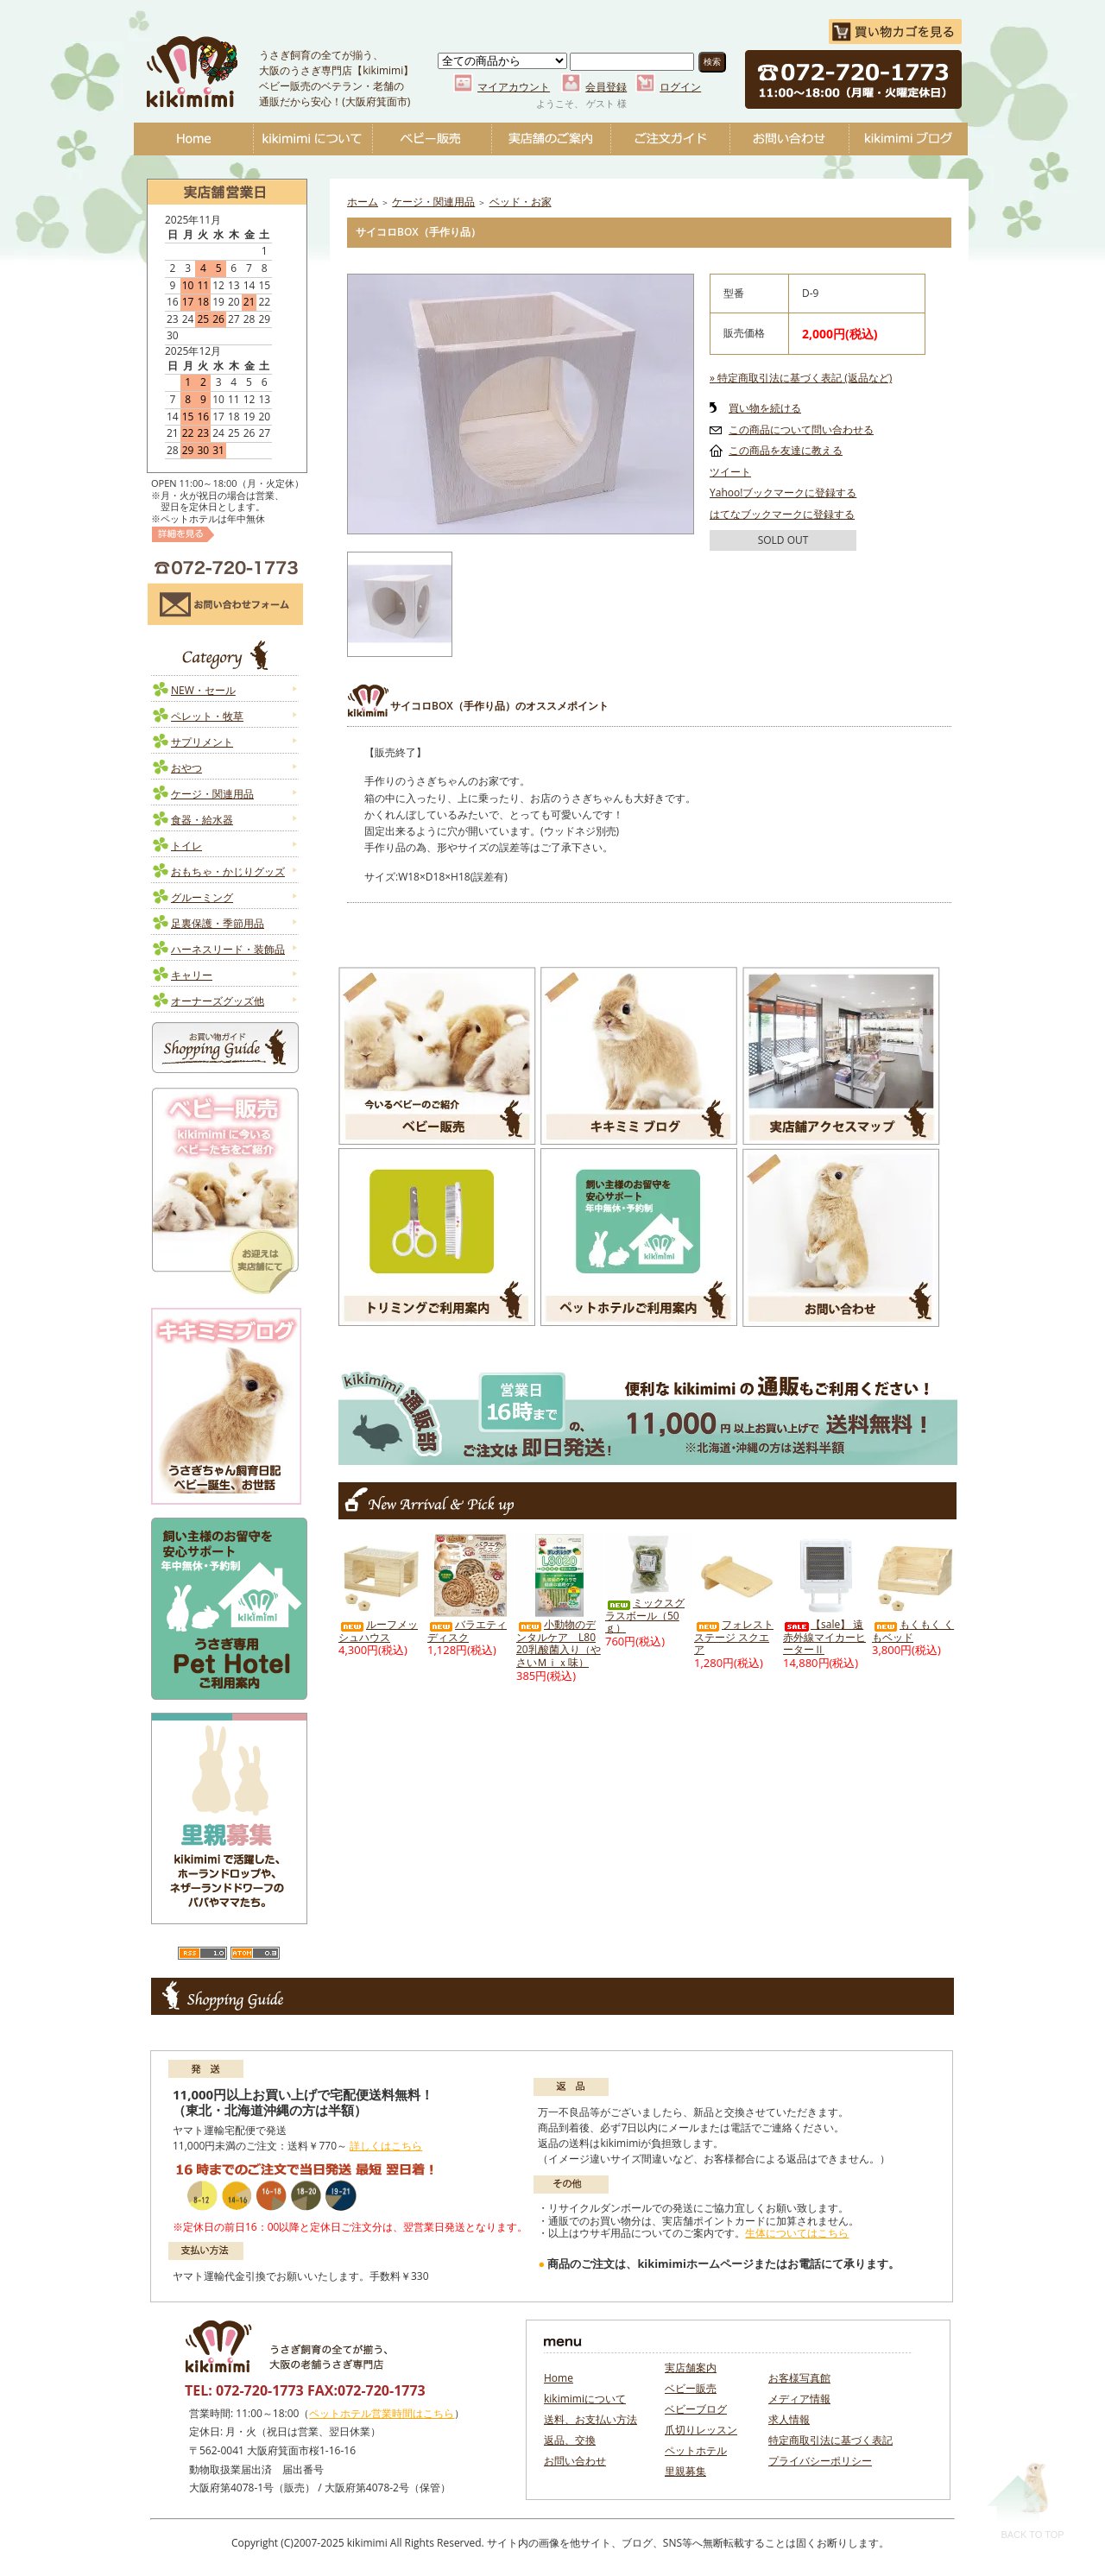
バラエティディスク (467, 1631)
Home (193, 139)
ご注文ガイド (669, 139)
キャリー (191, 975)
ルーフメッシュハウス (378, 1631)
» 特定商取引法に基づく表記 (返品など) (801, 377)
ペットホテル (696, 2450)
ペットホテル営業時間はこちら (381, 2413)
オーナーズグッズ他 (217, 1001)
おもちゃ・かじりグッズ (228, 871)
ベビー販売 (431, 139)
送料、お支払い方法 (590, 2419)
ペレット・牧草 (207, 716)
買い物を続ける (765, 408)
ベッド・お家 (520, 201)
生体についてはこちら (797, 2233)
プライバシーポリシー (820, 2460)
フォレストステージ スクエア (734, 1637)
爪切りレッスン (701, 2429)
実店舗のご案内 (550, 139)
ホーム (362, 201)
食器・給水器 (202, 819)
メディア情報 (799, 2398)
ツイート (730, 471)
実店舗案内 (691, 2367)
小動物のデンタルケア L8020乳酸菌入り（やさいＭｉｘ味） (558, 1643)
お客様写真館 (799, 2378)
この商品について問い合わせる (801, 429)
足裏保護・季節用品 (217, 923)
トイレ (186, 845)
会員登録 (606, 86)
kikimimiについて (312, 139)
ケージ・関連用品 (212, 793)
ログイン (680, 86)
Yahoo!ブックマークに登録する (783, 492)
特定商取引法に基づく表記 (830, 2440)
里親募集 (685, 2471)
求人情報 (789, 2419)
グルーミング (202, 897)
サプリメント (202, 742)
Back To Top (1025, 2499)
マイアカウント (513, 86)
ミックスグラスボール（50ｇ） (645, 1615)
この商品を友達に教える (786, 450)
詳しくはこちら (386, 2145)
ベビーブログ (908, 139)
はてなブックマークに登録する (782, 514)
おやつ (186, 768)
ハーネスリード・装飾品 (228, 949)
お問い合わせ (789, 139)
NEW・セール (203, 690)
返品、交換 (570, 2440)
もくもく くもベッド (913, 1631)
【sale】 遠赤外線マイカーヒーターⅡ (824, 1637)
